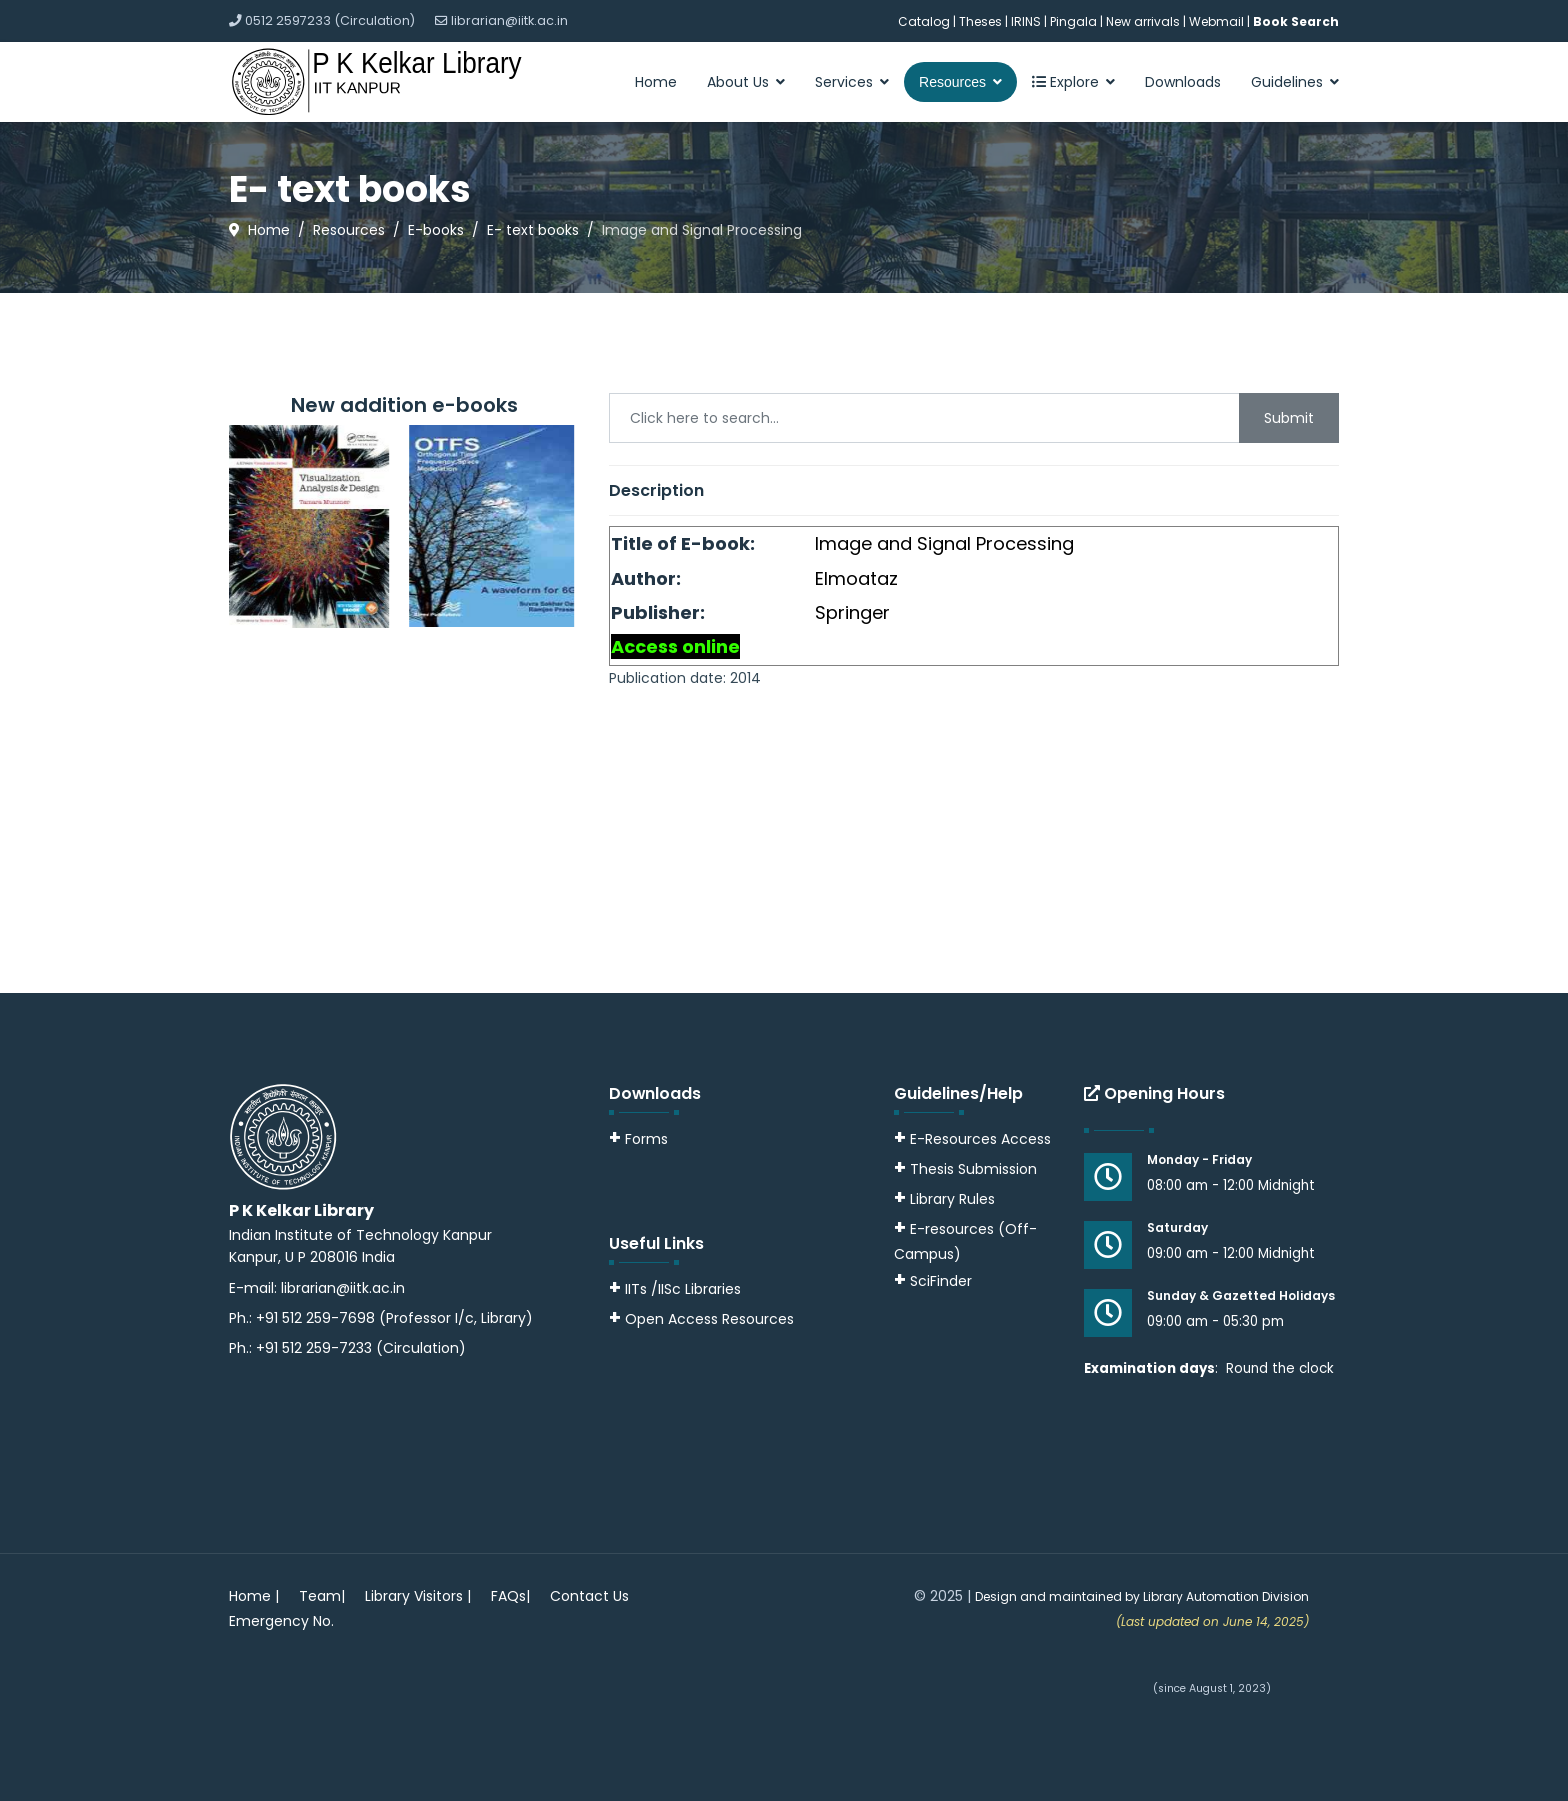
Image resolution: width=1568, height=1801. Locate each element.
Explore (1065, 82)
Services (844, 82)
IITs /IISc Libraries (683, 1289)
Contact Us (589, 1596)
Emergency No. (281, 1621)
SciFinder (933, 1281)
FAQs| (510, 1596)
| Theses (977, 21)
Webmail (1216, 21)
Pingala (1073, 21)
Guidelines (1287, 82)
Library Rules (944, 1199)
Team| (322, 1596)
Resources (952, 82)
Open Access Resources (709, 1319)
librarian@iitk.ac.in (509, 20)
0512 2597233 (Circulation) (330, 20)
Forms (638, 1139)
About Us (738, 82)
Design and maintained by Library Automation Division (1142, 1596)
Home (656, 82)
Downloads (1183, 82)
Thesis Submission (973, 1169)
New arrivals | (1147, 21)
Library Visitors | (418, 1596)
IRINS (1027, 21)
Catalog (924, 21)
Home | (254, 1596)
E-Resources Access (980, 1139)
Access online (675, 646)
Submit (1289, 418)
